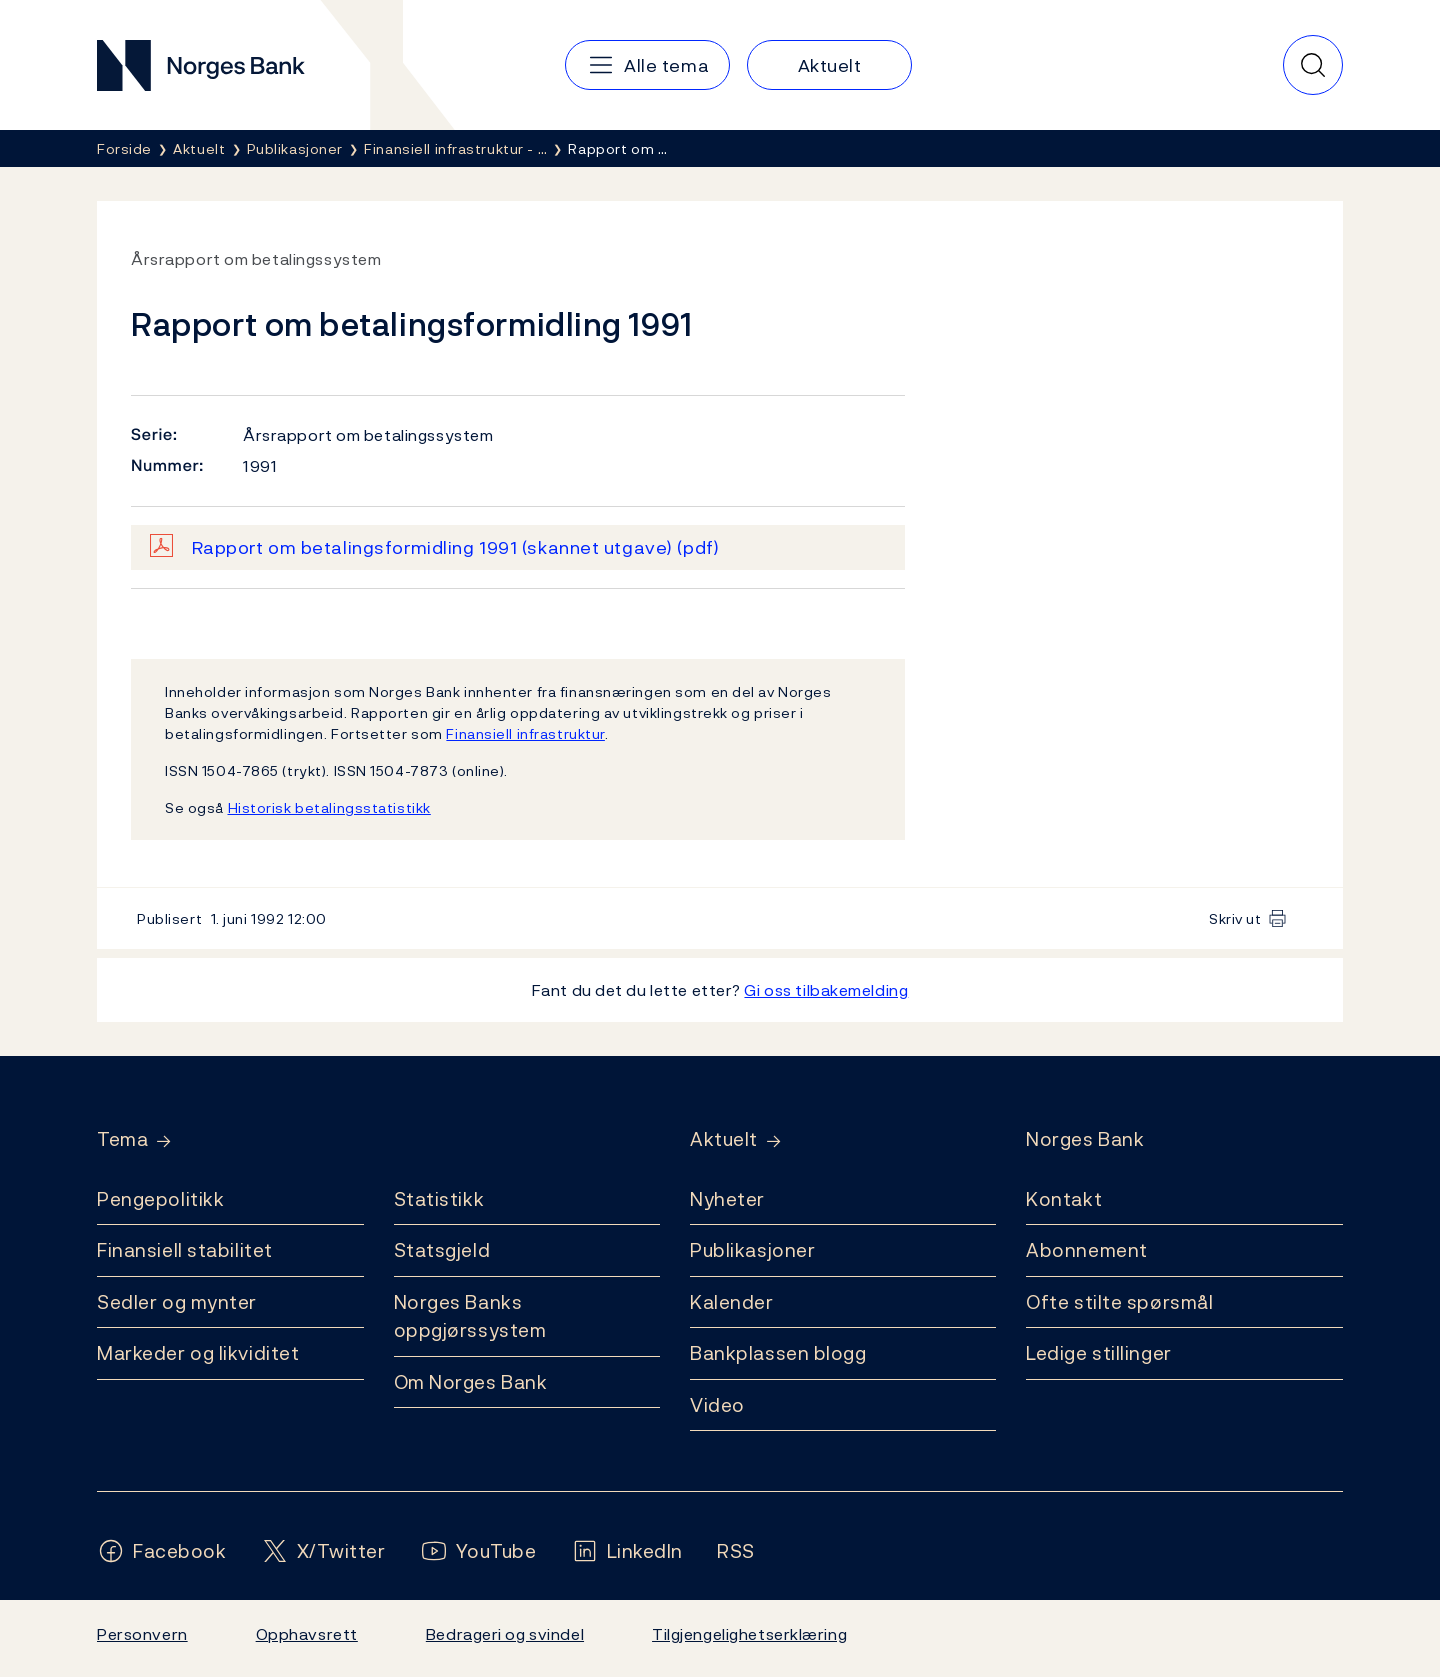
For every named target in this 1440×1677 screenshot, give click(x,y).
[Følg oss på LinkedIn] (627, 1551)
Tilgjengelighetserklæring (749, 1634)
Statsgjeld (442, 1250)
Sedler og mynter (177, 1302)
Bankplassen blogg (778, 1353)
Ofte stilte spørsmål (1119, 1302)
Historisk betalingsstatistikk (329, 807)
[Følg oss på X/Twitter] (323, 1551)
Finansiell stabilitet (185, 1250)
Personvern (142, 1634)
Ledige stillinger (1099, 1353)
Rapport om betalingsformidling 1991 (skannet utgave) (456, 547)
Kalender (732, 1302)
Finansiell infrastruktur (525, 733)
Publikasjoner (752, 1250)
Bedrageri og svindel (505, 1634)
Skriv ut (1235, 918)
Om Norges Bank (471, 1382)
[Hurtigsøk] (1313, 65)
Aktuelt (724, 1139)
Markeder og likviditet (198, 1353)
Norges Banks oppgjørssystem (470, 1316)
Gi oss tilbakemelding (826, 990)
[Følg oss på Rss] (736, 1551)
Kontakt (1064, 1199)
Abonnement (1087, 1250)
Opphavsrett (307, 1634)
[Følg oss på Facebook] (162, 1551)
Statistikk (439, 1199)
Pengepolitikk (160, 1199)
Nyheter (727, 1199)
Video (717, 1405)
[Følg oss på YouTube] (478, 1551)
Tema (122, 1139)
